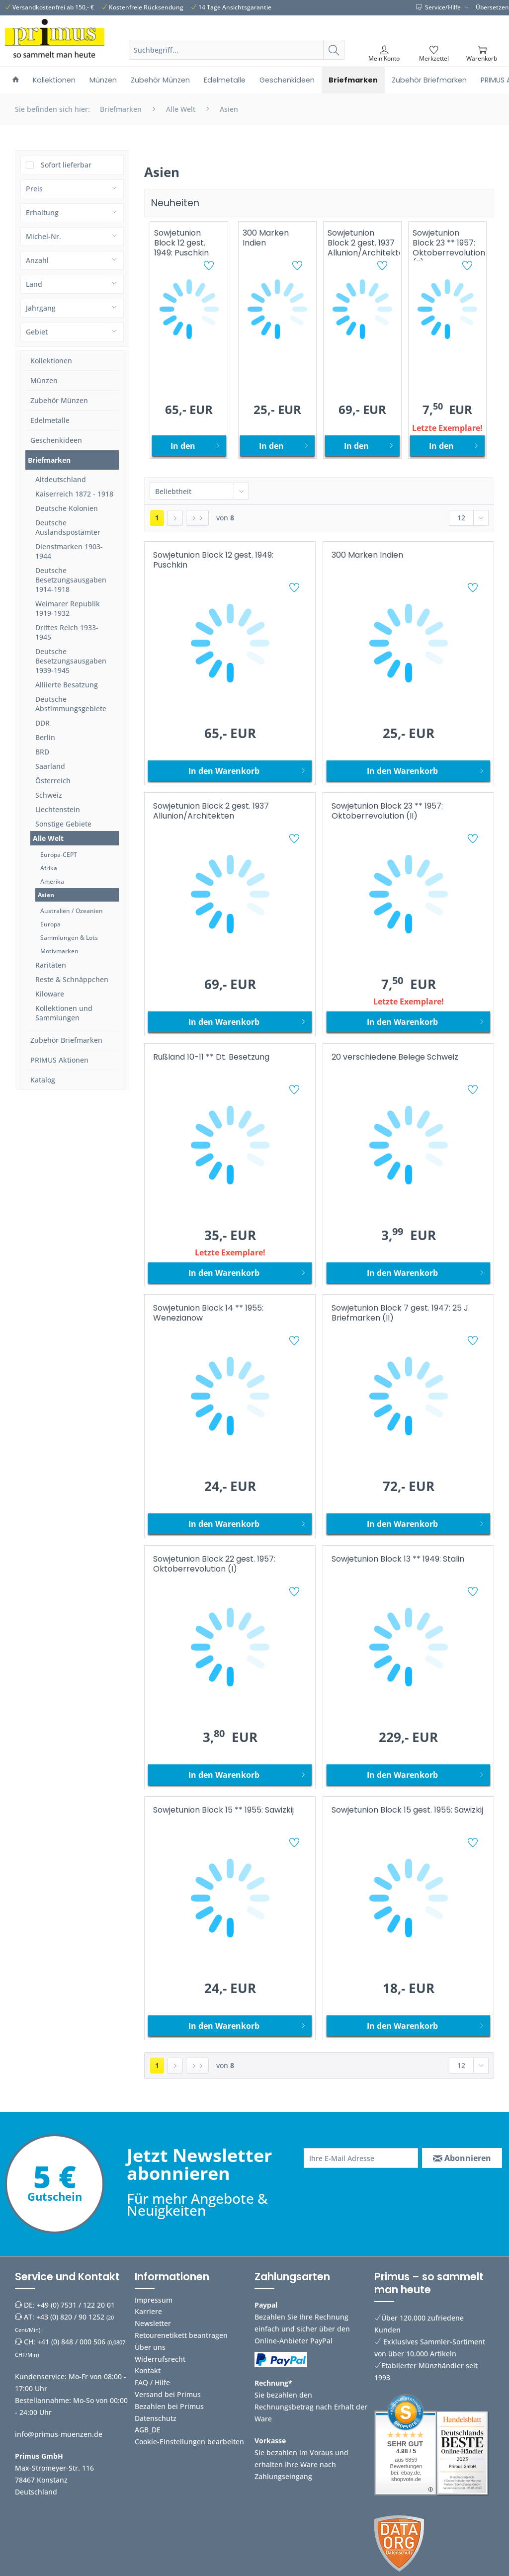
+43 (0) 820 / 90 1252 (70, 2317)
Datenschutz (155, 2418)
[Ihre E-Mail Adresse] (361, 2158)
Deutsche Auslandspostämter (67, 527)
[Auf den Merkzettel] (210, 266)
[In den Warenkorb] (189, 445)
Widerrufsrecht (160, 2359)
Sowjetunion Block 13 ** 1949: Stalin (398, 1559)
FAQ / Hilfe (152, 2382)
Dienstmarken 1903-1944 (69, 551)
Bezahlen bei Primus (169, 2406)
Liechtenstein (57, 809)
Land (34, 284)
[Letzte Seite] (197, 518)
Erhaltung (42, 212)
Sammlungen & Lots (69, 937)
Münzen (44, 380)
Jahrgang (41, 308)
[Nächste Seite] (175, 518)
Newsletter (153, 2323)
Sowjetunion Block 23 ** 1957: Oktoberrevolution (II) (449, 244)
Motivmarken (59, 951)
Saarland (50, 766)
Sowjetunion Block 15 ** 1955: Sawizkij (223, 1810)
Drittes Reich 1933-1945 (66, 632)
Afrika (48, 868)
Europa (50, 924)
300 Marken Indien (266, 238)
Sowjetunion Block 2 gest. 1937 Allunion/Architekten (364, 243)
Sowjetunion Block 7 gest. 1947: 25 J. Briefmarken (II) (401, 1313)
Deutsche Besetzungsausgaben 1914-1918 (70, 580)
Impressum (153, 2300)
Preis (34, 188)
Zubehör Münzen (59, 400)
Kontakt (148, 2370)
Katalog (42, 1079)
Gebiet (37, 331)
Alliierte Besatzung (66, 684)
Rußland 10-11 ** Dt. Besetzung (211, 1057)
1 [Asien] (157, 517)
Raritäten (50, 965)
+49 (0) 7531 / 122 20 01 (76, 2305)
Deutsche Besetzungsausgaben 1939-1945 (70, 661)
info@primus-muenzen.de (58, 2434)
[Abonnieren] (462, 2158)
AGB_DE (148, 2429)
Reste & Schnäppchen (71, 979)
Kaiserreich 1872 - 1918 (74, 494)
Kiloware (49, 993)
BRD (42, 751)
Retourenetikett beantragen (181, 2335)
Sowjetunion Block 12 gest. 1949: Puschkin (181, 243)
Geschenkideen (56, 440)
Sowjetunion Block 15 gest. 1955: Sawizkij (407, 1810)
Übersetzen (492, 7)
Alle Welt (48, 838)
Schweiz (48, 795)
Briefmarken (49, 460)
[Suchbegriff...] (236, 50)
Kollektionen (51, 360)
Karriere (148, 2311)
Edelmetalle (50, 420)
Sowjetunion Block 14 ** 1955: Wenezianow (208, 1313)
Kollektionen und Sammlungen (63, 1012)
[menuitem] (236, 61)
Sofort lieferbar (66, 164)
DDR (42, 723)
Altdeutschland (60, 479)
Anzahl (37, 260)
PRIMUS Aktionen (59, 1060)
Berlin (45, 737)
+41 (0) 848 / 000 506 (71, 2341)
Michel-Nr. (43, 236)
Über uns (150, 2347)
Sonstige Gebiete (63, 824)
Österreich (53, 780)
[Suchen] (333, 50)
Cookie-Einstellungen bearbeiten (189, 2441)
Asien (46, 895)
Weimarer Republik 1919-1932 (67, 608)
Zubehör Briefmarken (66, 1040)
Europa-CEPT (58, 854)
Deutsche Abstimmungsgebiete (70, 703)
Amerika (52, 881)
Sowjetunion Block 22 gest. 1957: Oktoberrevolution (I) (214, 1564)
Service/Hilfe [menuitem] (439, 7)
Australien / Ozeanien (71, 911)
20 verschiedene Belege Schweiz (395, 1057)
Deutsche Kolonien (66, 508)
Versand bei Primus (168, 2394)
